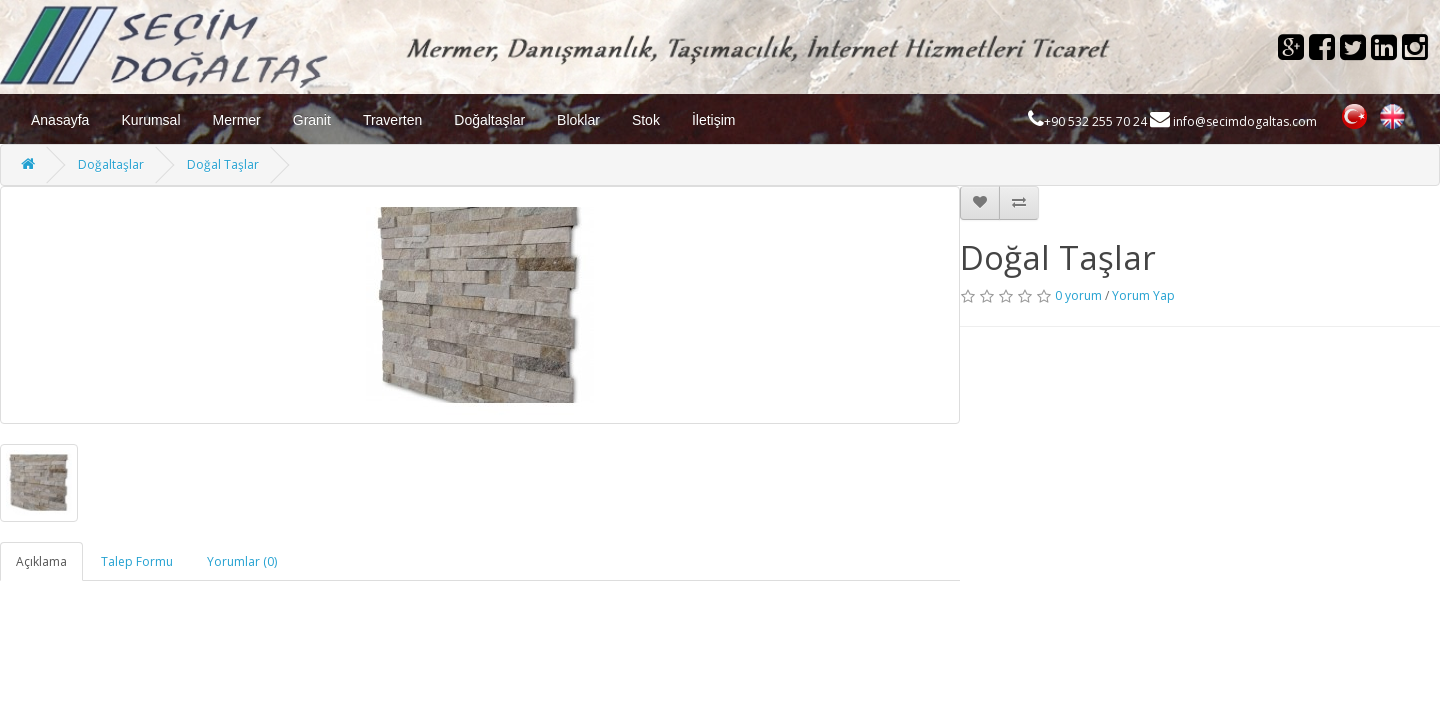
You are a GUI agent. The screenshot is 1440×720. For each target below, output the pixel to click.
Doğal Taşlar (223, 164)
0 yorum (1078, 295)
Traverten (392, 120)
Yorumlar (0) (242, 561)
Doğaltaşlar (489, 120)
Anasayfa (60, 120)
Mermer (237, 120)
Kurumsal (150, 120)
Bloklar (578, 120)
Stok (646, 120)
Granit (312, 120)
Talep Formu (137, 561)
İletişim (714, 120)
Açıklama (41, 561)
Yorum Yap (1143, 295)
